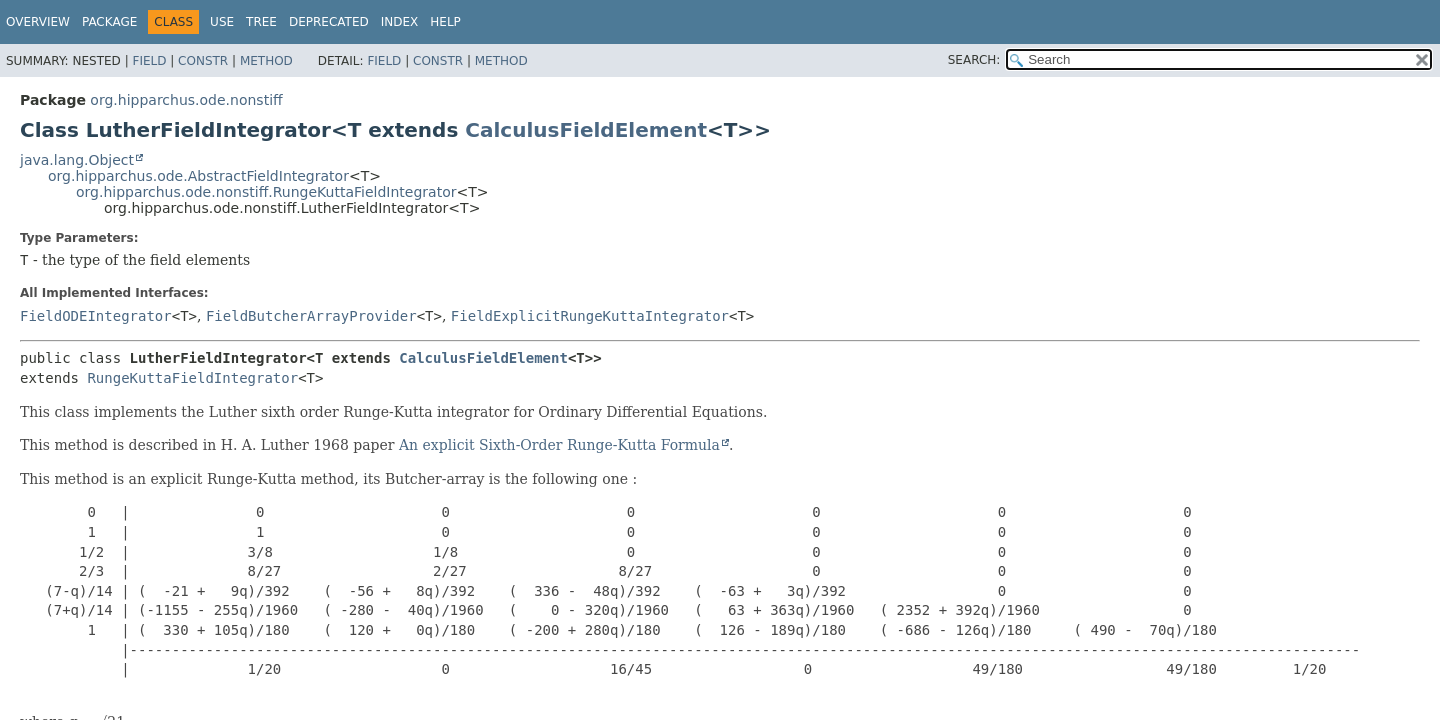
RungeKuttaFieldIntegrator (192, 378)
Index (400, 22)
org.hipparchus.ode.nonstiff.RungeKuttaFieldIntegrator (266, 192)
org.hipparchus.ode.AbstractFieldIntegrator (198, 176)
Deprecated (329, 22)
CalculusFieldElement (586, 130)
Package (109, 22)
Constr (203, 61)
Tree (261, 22)
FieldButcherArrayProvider (311, 316)
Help (445, 22)
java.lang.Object (77, 160)
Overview (38, 22)
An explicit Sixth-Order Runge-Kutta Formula (559, 445)
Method (266, 61)
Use (222, 22)
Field (149, 61)
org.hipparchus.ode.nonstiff (186, 100)
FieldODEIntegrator (96, 316)
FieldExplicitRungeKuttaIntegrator (590, 316)
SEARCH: (974, 60)
